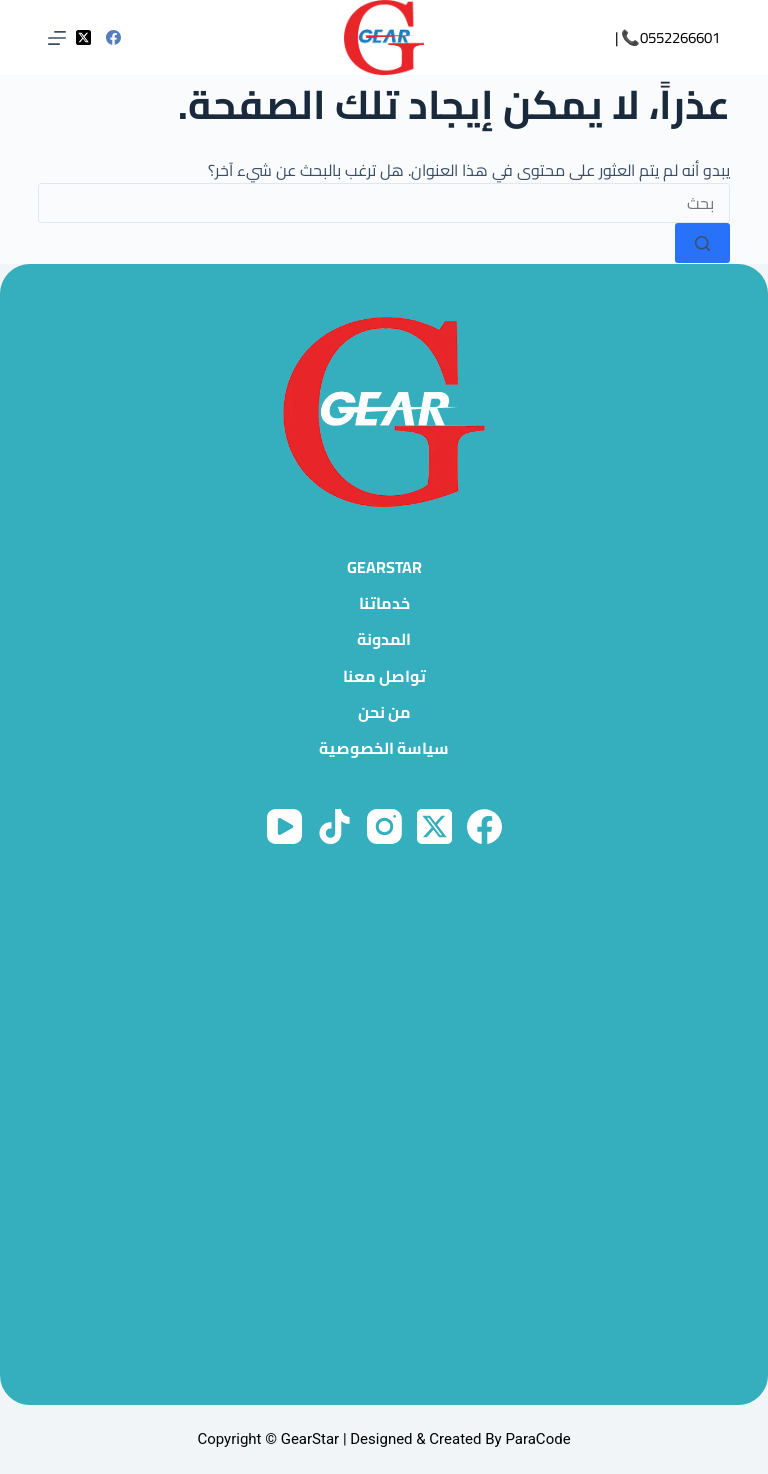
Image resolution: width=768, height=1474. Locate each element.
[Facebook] (113, 37)
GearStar (384, 567)
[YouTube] (284, 826)
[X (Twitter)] (83, 37)
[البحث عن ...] (383, 203)
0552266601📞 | (667, 37)
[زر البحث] (702, 243)
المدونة (384, 639)
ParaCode (537, 1439)
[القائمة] (57, 38)
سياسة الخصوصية (384, 748)
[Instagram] (384, 826)
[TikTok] (334, 826)
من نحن (384, 712)
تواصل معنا (384, 676)
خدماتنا (384, 603)
